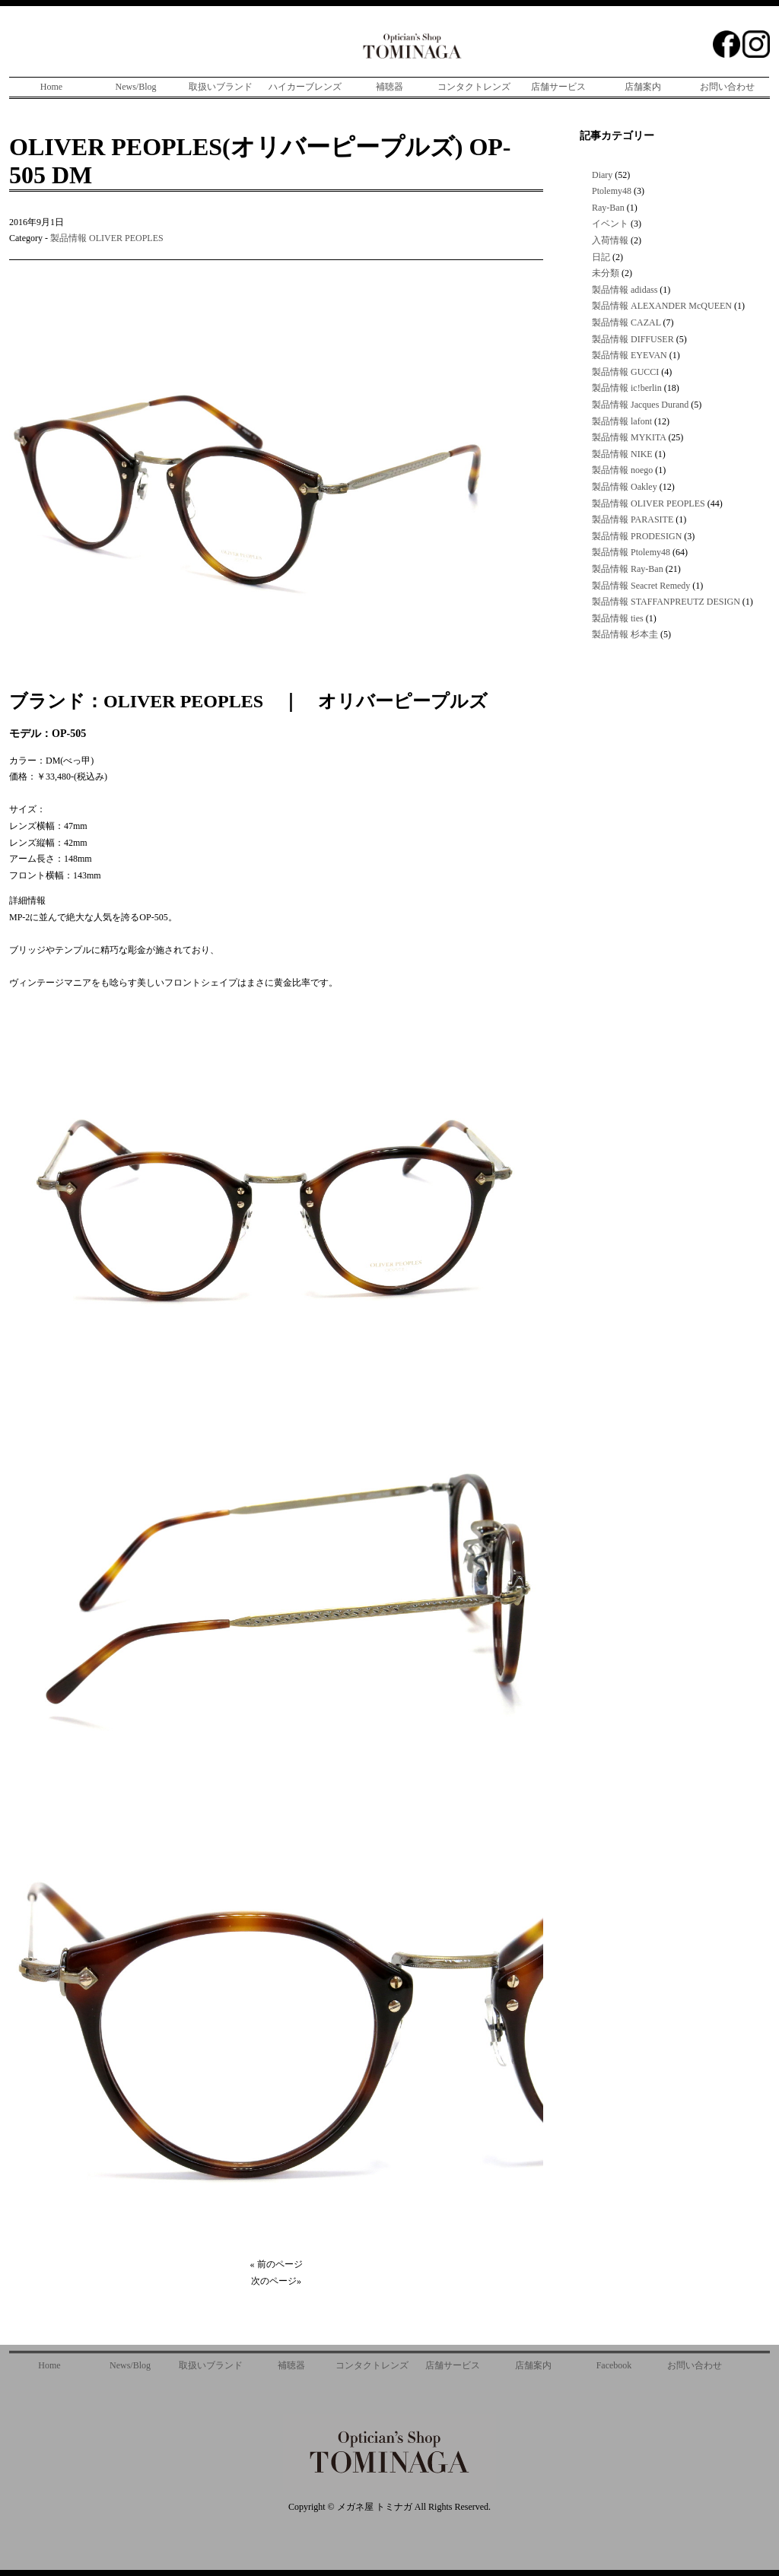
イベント (610, 223)
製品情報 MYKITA (629, 437)
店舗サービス (558, 86)
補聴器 (389, 86)
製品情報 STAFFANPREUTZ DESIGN (666, 601)
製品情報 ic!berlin (627, 388)
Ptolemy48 (611, 191)
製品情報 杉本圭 (625, 634)
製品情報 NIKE (622, 454)
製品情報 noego (622, 470)
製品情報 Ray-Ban (627, 569)
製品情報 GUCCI (625, 372)
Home (51, 86)
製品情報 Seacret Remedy (641, 585)
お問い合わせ (727, 86)
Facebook (614, 2365)
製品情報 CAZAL (626, 322)
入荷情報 (610, 240)
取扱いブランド (221, 86)
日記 (601, 257)
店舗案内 (643, 86)
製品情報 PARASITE (632, 519)
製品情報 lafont (622, 421)
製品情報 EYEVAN (629, 355)
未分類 (605, 273)
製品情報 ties (618, 618)
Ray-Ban (608, 207)
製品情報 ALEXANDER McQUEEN (662, 305)
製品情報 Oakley (624, 486)
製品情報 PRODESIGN (637, 536)
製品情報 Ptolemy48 (631, 552)
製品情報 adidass (624, 289)
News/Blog (136, 86)
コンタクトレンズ (473, 86)
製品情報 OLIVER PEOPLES (107, 238)
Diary (602, 175)
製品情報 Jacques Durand (640, 404)
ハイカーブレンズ (305, 86)
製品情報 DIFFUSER (633, 339)
